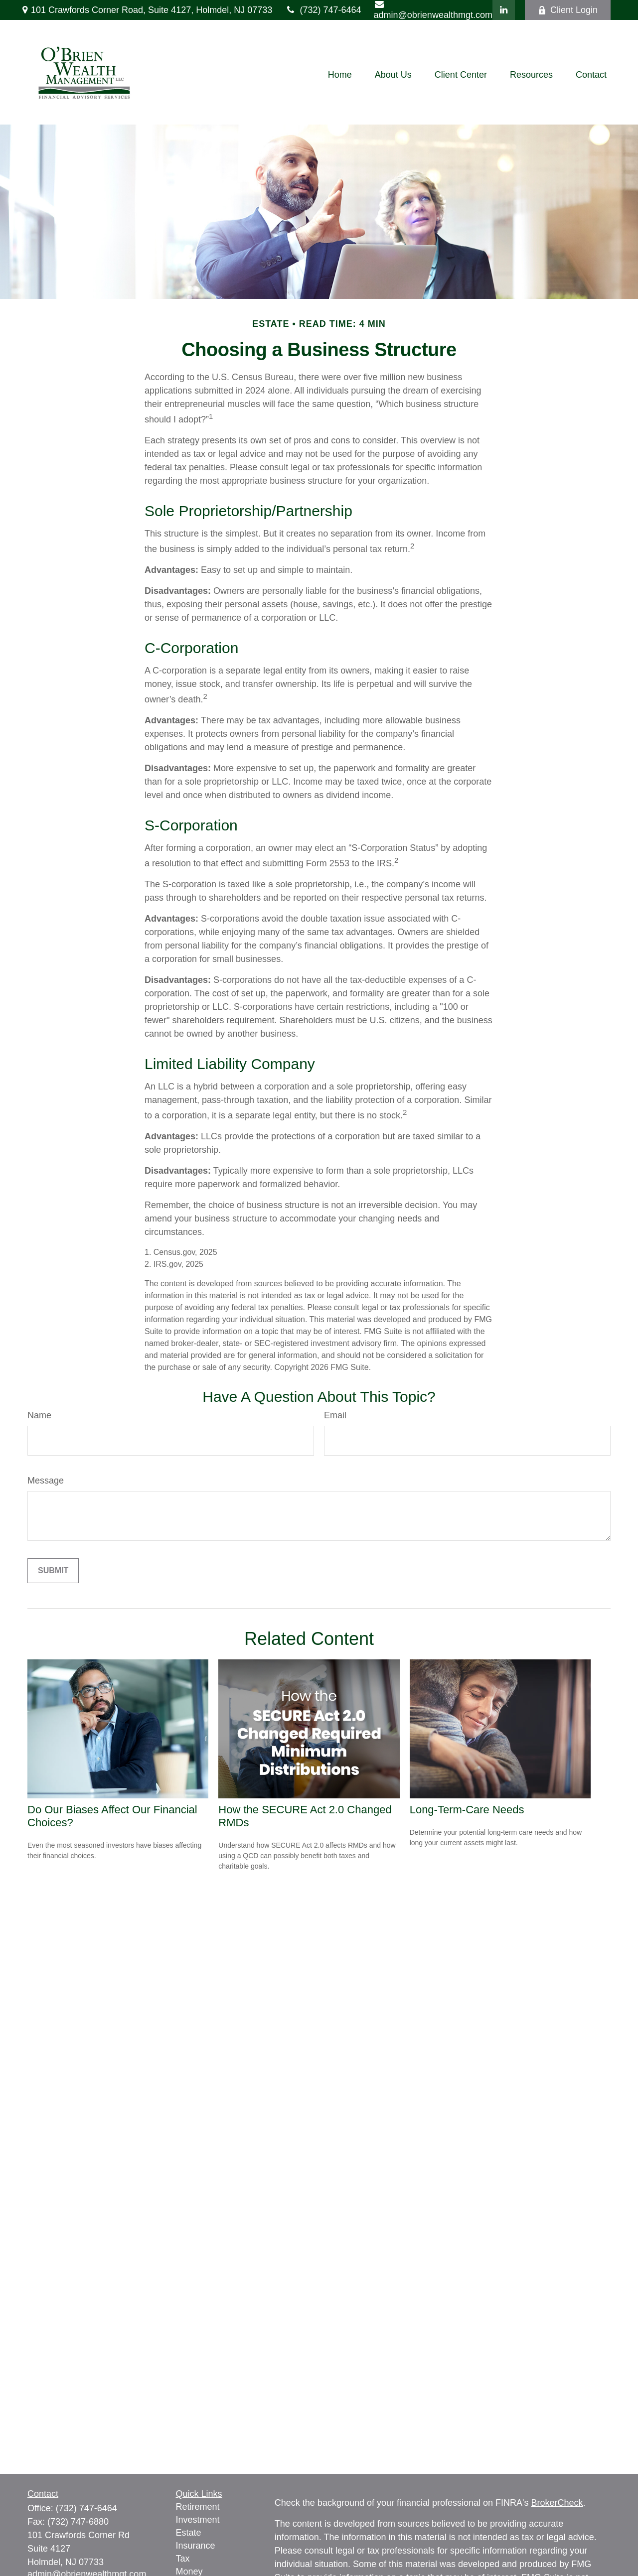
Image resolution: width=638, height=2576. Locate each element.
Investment (198, 2520)
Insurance (195, 2546)
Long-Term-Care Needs (467, 1809)
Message (45, 1481)
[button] (340, 74)
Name (39, 1415)
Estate (188, 2533)
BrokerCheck (557, 2503)
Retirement (198, 2507)
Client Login (568, 10)
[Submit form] (53, 1570)
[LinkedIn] (503, 10)
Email (335, 1415)
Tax (183, 2559)
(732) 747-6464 (323, 10)
